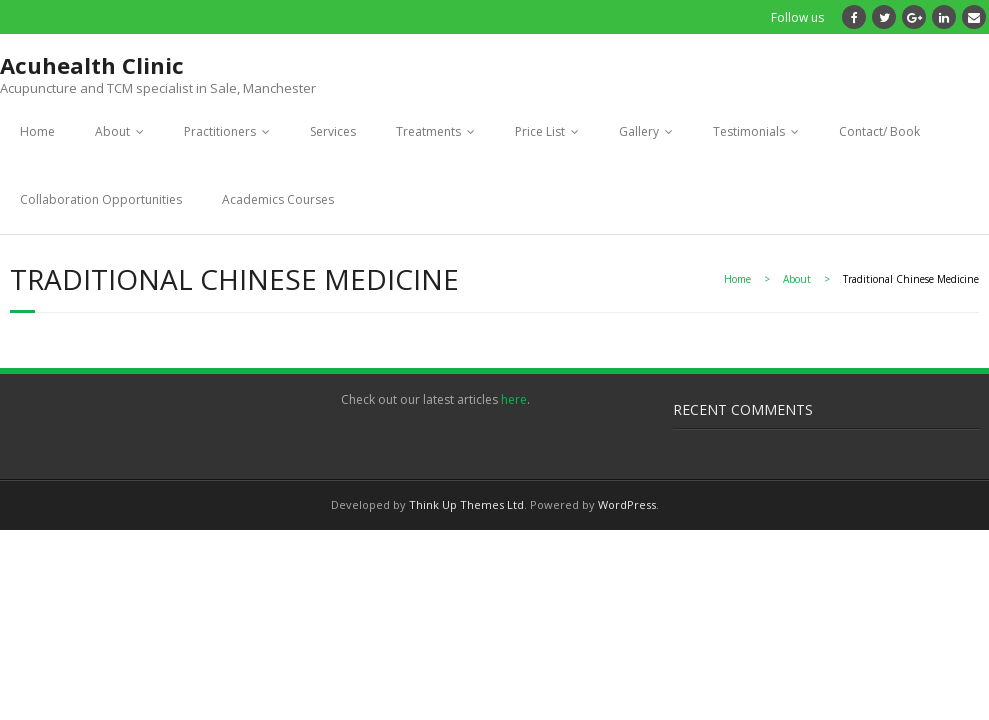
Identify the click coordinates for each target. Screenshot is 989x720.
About (112, 131)
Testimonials (749, 131)
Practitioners (220, 131)
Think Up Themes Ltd (466, 504)
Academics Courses (278, 199)
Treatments (428, 131)
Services (333, 131)
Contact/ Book (879, 131)
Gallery (639, 131)
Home (37, 131)
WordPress (627, 504)
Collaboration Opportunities (101, 199)
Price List (540, 131)
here (514, 399)
